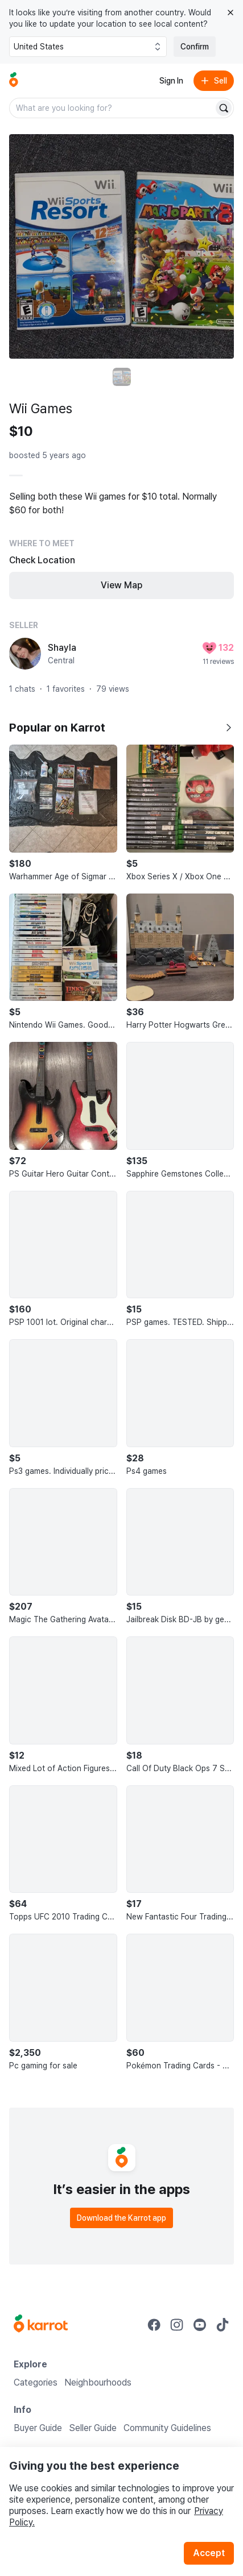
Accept (209, 2553)
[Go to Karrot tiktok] (222, 2325)
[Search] (224, 108)
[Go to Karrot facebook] (154, 2325)
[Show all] (228, 727)
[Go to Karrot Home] (41, 2325)
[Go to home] (13, 80)
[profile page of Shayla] (25, 654)
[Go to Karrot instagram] (177, 2325)
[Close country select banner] (230, 12)
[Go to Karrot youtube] (200, 2325)
